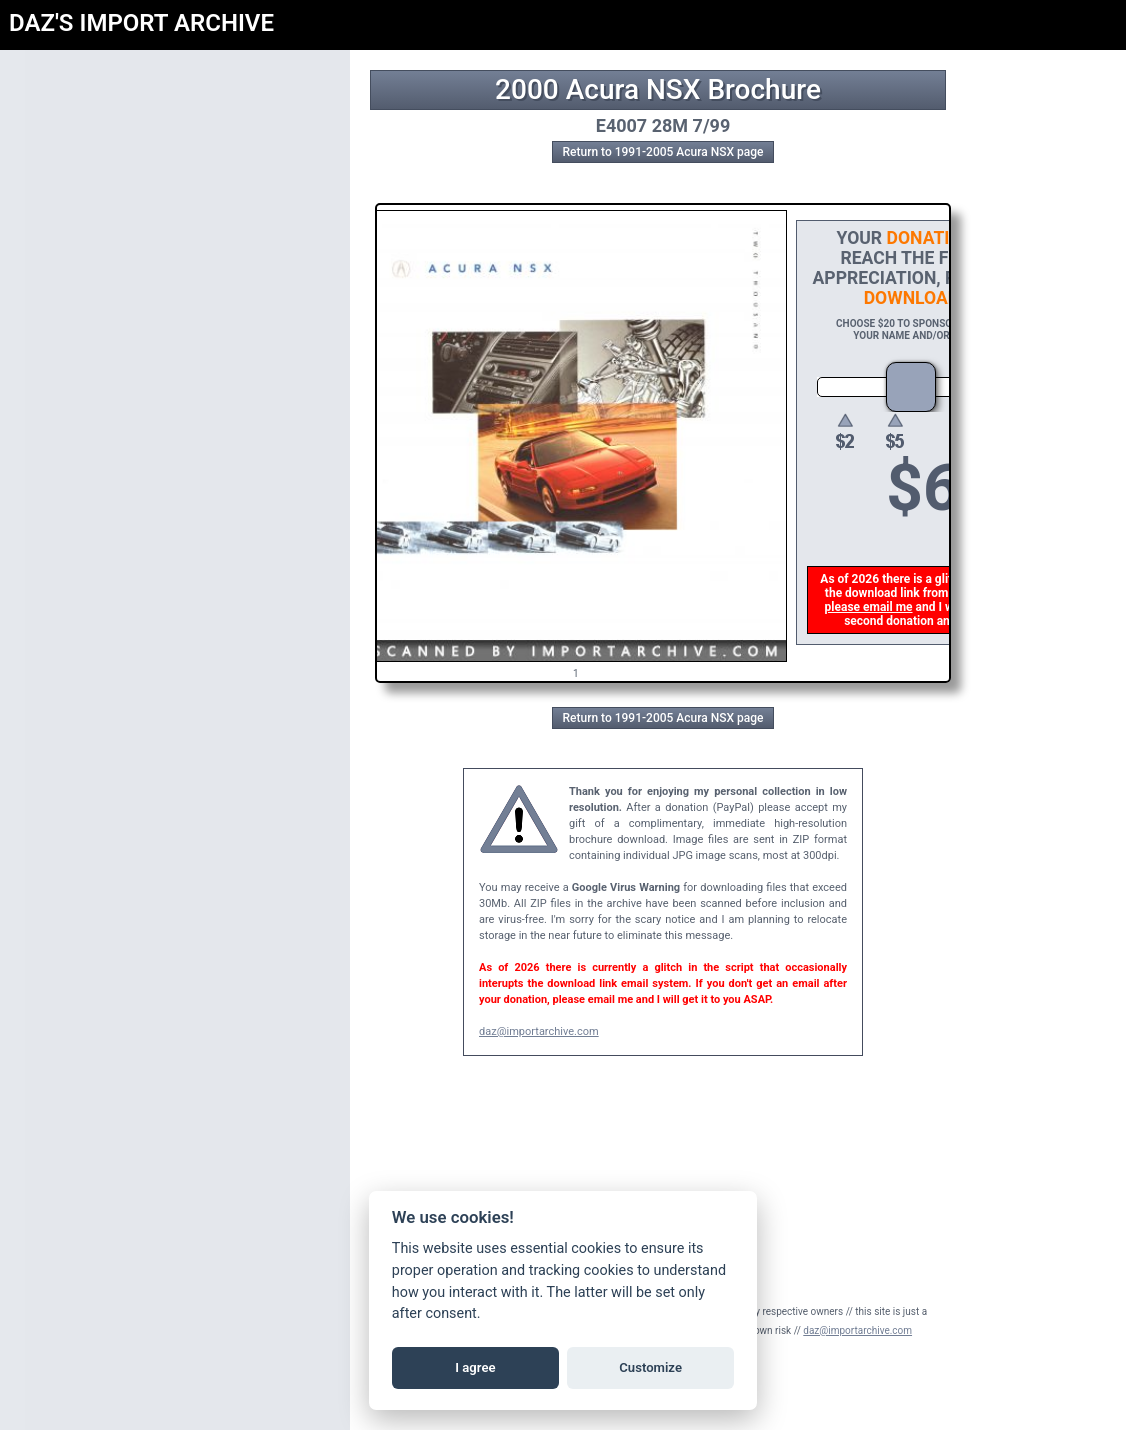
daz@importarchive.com (539, 1031)
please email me (871, 607)
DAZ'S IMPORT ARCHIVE (141, 23)
